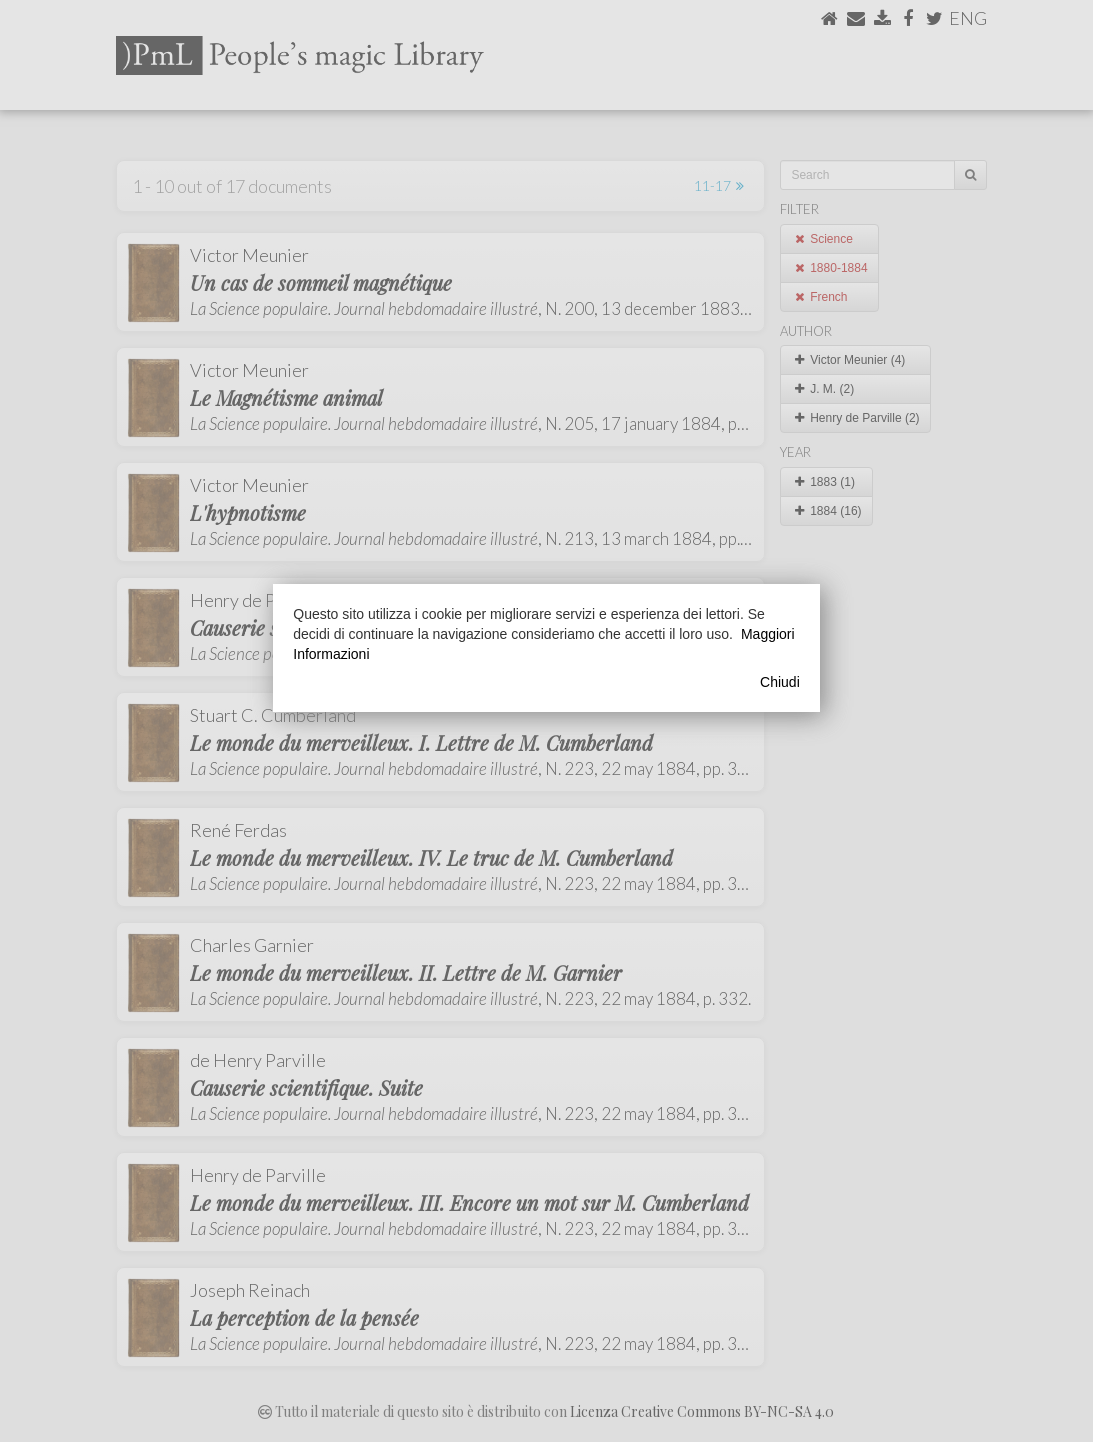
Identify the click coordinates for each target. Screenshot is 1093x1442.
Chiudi (780, 682)
